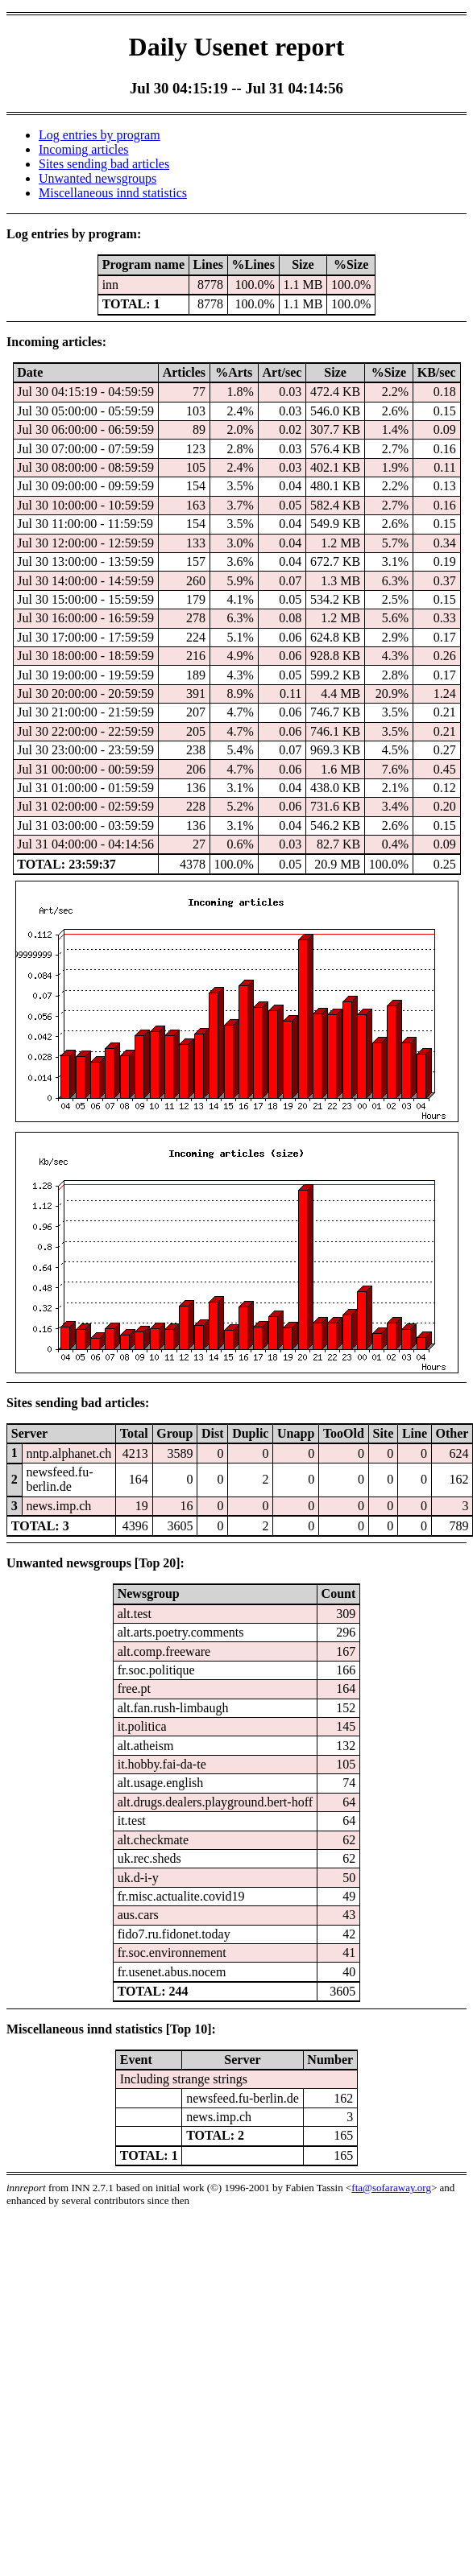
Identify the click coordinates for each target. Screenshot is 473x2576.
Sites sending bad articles (104, 164)
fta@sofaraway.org (391, 2188)
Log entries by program (99, 135)
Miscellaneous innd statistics (113, 193)
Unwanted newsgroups (97, 178)
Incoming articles (84, 149)
